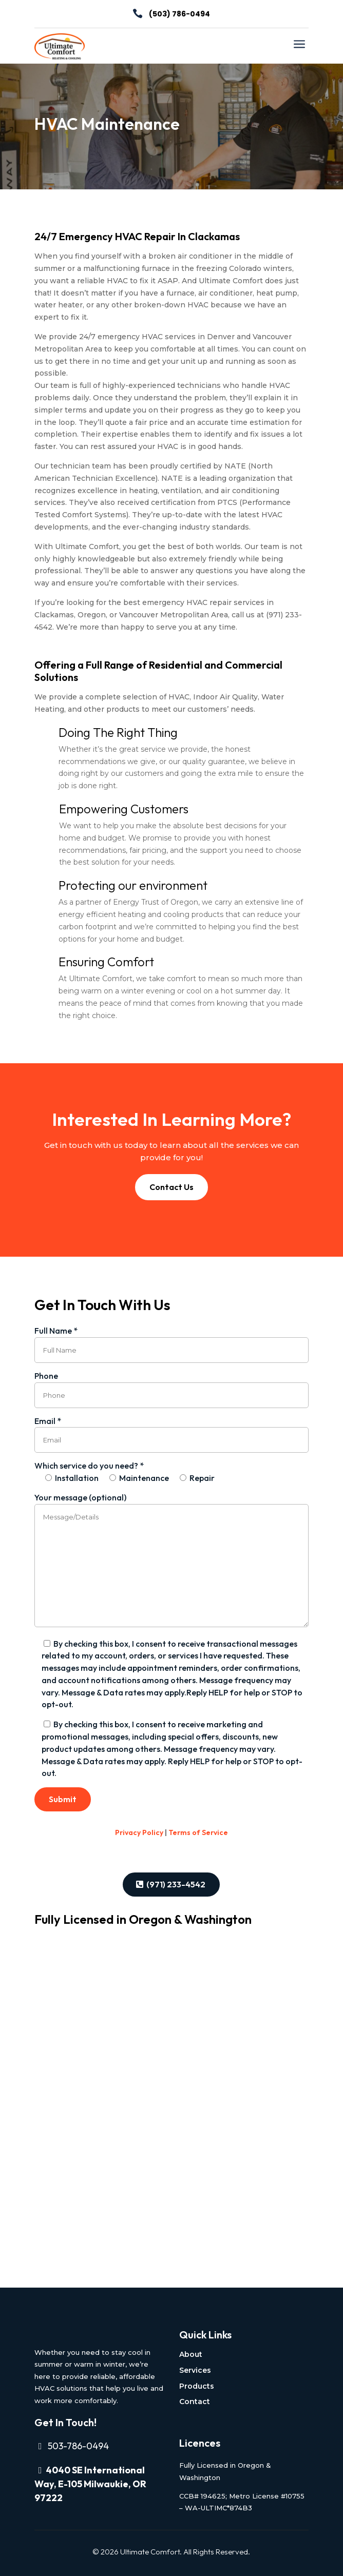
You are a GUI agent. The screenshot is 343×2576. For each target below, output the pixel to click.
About (190, 2354)
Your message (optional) (171, 1560)
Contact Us (171, 1187)
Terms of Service (198, 1832)
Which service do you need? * (124, 1471)
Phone (171, 1385)
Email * (171, 1430)
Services (195, 2370)
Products (196, 2386)
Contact (194, 2401)
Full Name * (171, 1340)
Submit (63, 1799)
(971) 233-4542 (175, 1884)
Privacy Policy (139, 1832)
